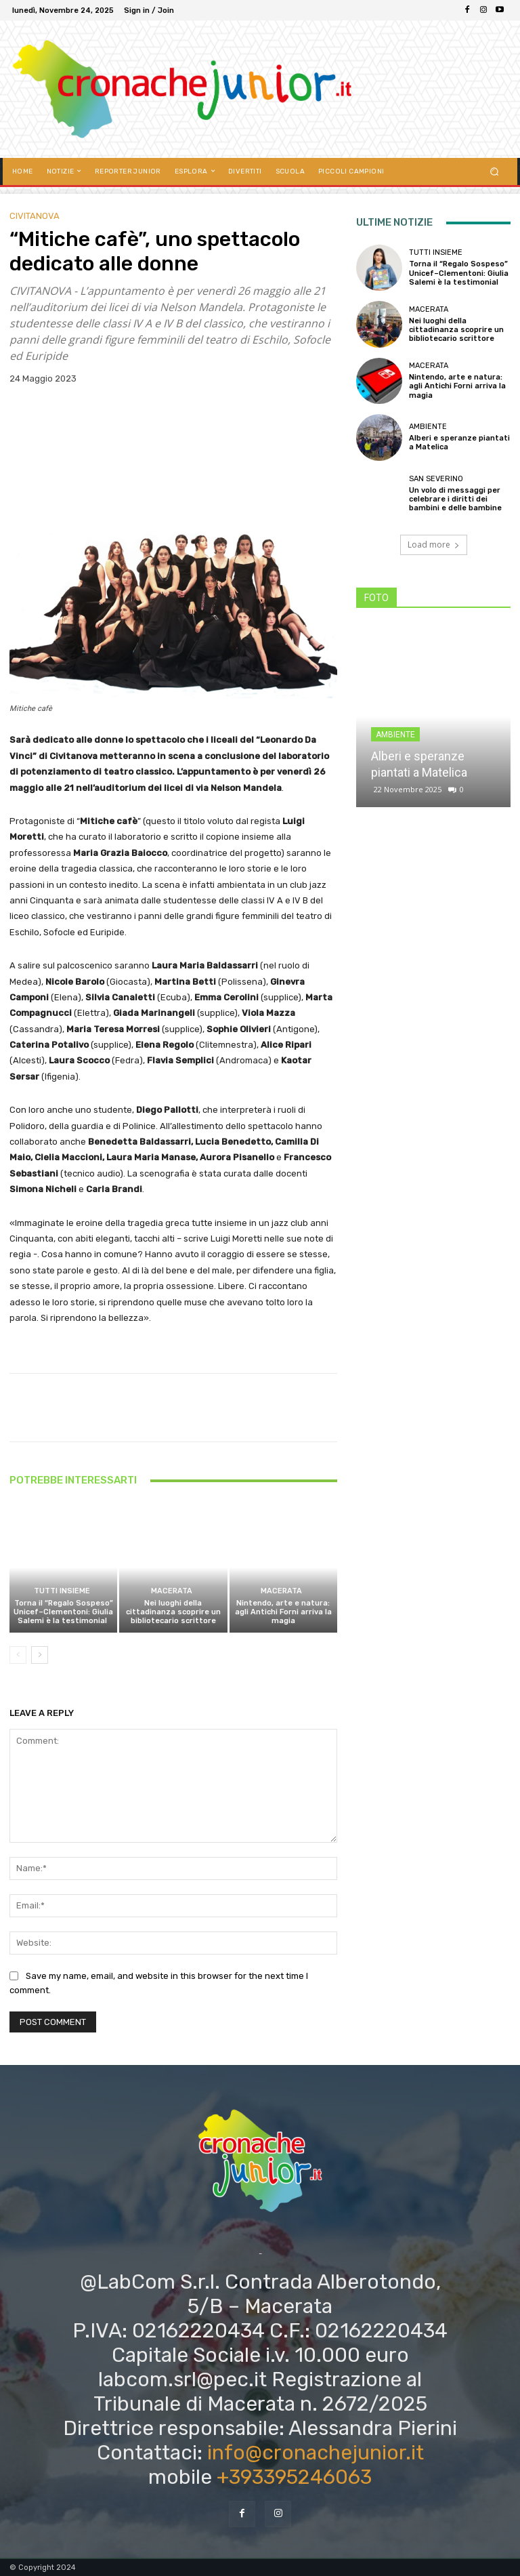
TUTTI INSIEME (62, 1591)
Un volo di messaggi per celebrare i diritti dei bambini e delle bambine (455, 499)
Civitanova (34, 215)
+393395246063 (294, 2477)
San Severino (436, 479)
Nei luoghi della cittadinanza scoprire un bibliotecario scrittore (173, 1612)
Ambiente (428, 426)
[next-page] (39, 1655)
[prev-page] (17, 1655)
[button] (494, 171)
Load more (434, 544)
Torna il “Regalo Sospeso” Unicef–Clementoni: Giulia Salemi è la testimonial (63, 1612)
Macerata (171, 1591)
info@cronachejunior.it (315, 2452)
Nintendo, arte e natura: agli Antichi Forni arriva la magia (283, 1612)
